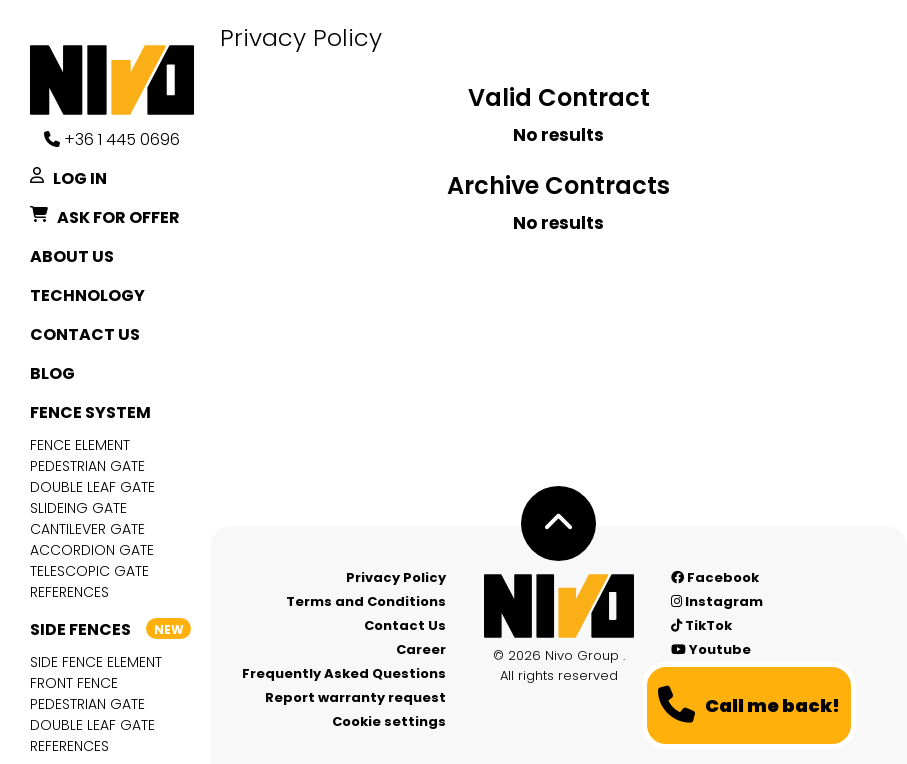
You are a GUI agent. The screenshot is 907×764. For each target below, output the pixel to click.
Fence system (90, 412)
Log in (68, 179)
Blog (52, 373)
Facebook (715, 577)
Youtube (711, 649)
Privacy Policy (396, 577)
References (69, 592)
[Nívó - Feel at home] (559, 606)
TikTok (701, 625)
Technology (87, 295)
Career (421, 649)
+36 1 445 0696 (112, 139)
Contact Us (85, 334)
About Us (72, 256)
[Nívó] (120, 80)
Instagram (717, 601)
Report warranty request (355, 697)
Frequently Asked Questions (344, 673)
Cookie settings (389, 721)
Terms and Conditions (366, 601)
